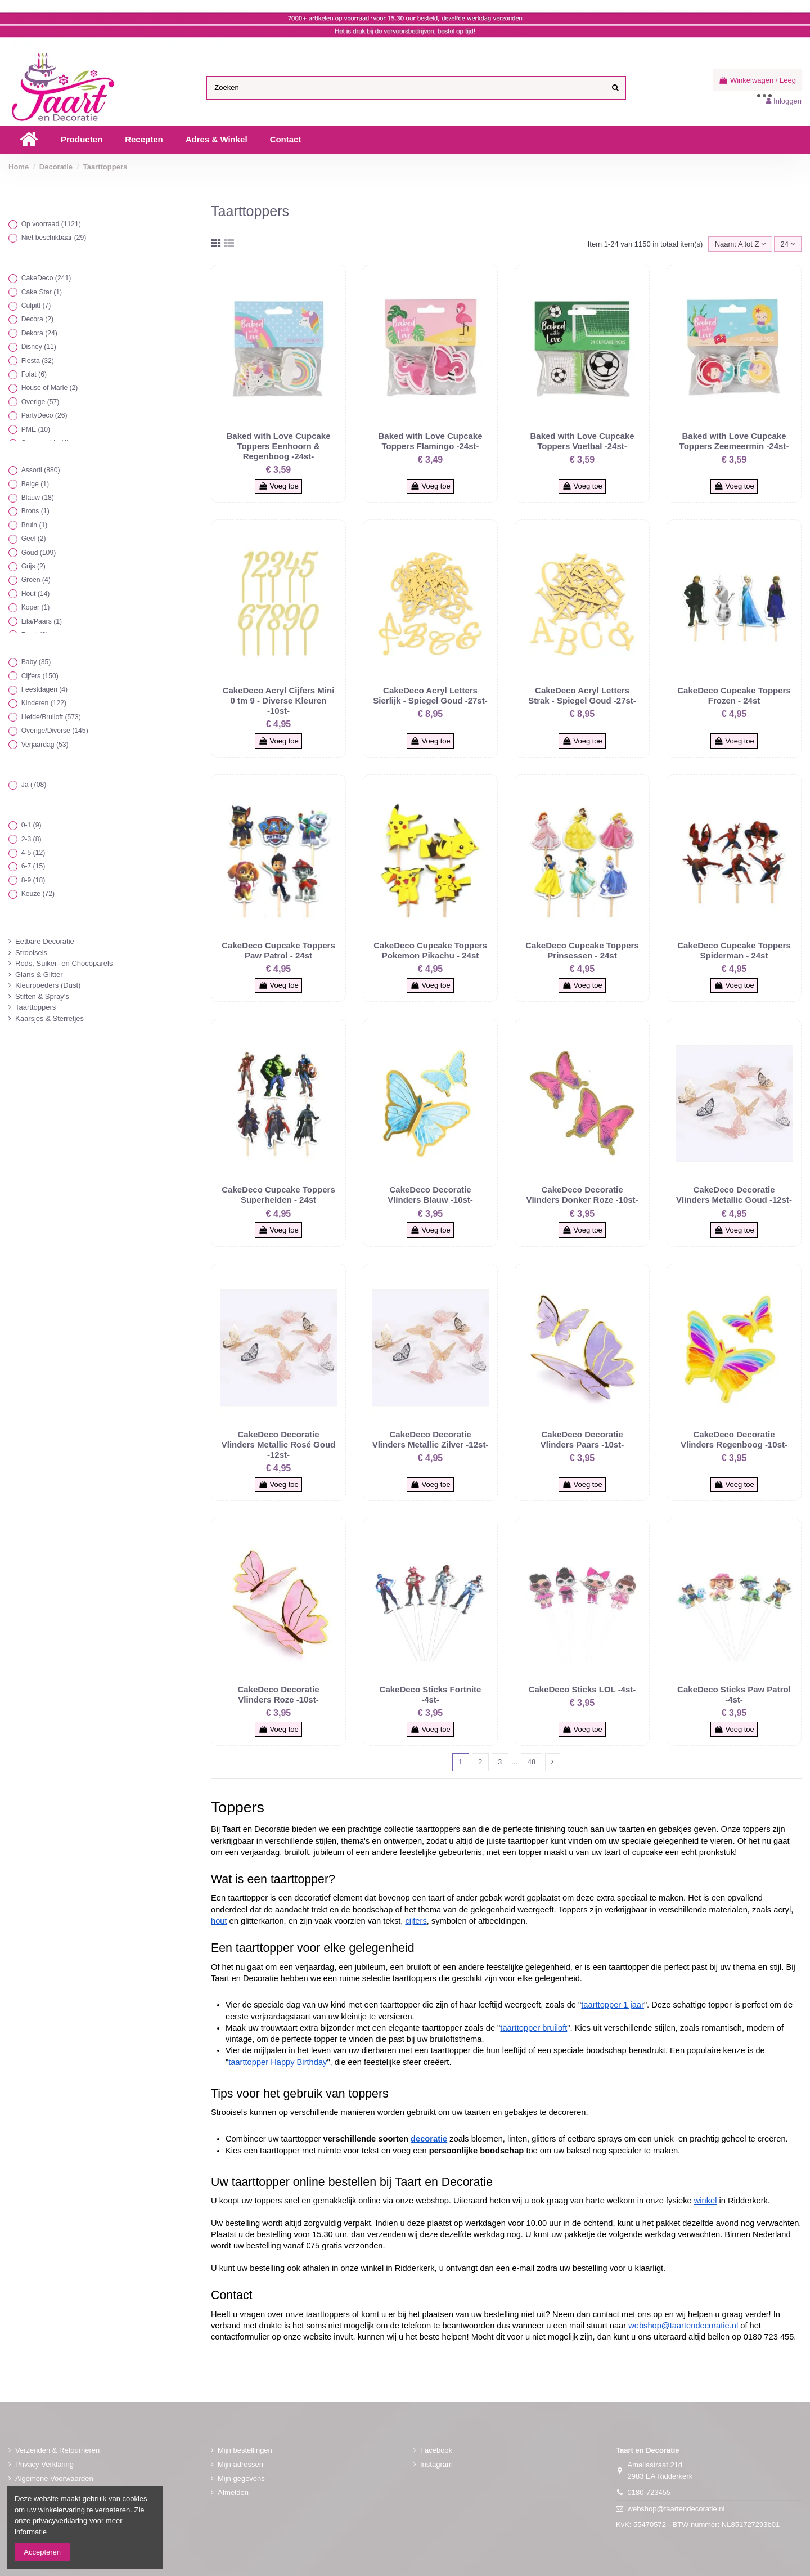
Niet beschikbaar (54, 237)
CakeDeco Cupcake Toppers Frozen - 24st (733, 695)
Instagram (436, 2464)
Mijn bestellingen (245, 2450)
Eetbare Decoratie (44, 941)
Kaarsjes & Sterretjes (49, 1018)
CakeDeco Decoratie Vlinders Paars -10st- (582, 1439)
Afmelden (233, 2492)
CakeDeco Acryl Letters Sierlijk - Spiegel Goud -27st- (430, 695)
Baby (36, 662)
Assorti (40, 470)
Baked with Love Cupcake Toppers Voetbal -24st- (582, 441)
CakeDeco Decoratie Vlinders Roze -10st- (278, 1694)
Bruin (34, 525)
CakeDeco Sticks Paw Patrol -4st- (734, 1694)
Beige (35, 484)
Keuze (38, 894)
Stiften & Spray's (42, 996)
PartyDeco (44, 415)
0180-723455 (649, 2492)
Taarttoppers (35, 1007)
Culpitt (36, 306)
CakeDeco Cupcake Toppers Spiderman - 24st (733, 950)
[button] (82, 140)
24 (788, 244)
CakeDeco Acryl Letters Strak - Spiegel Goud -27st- (582, 695)
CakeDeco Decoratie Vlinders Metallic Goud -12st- (734, 1194)
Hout (35, 594)
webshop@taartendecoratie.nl (676, 2509)
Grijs (33, 566)
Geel (33, 539)
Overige (40, 402)
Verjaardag (45, 745)
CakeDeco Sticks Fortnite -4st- (431, 1694)
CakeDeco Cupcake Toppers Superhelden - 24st (278, 1194)
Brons (35, 511)
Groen (36, 580)
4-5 (33, 853)
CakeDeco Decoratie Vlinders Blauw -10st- (430, 1194)
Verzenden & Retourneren (57, 2450)
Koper (35, 607)
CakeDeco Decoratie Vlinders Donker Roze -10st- (582, 1194)
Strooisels (31, 952)
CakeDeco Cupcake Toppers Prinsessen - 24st (581, 950)
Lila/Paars (41, 621)
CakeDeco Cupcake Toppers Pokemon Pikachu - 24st (430, 950)
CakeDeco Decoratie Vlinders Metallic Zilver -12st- (430, 1439)
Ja (34, 785)
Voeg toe (278, 486)
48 (532, 1762)
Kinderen (44, 703)
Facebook (436, 2450)
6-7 (33, 866)
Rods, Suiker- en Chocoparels (63, 963)
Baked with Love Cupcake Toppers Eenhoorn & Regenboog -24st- (278, 446)
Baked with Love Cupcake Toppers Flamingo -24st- (430, 441)
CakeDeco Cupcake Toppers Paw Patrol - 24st (278, 950)
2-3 (31, 839)
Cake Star (41, 292)
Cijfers (39, 676)
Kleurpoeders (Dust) (47, 985)
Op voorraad (51, 224)
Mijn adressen (240, 2464)
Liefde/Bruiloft (51, 717)
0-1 (31, 825)
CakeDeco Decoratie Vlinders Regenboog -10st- (734, 1439)
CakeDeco (46, 278)
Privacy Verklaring (44, 2464)
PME (35, 429)
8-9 (33, 880)
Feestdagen (44, 689)
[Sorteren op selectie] (740, 244)
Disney (38, 347)
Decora (37, 319)
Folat (34, 374)
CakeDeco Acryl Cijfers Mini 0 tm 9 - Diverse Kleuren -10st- (279, 700)
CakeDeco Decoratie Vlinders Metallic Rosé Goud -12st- (279, 1444)
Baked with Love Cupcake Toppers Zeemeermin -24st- (734, 441)
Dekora (39, 333)
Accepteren (42, 2552)
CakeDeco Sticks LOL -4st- (582, 1689)
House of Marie (49, 388)
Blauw (37, 497)
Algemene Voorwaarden (54, 2478)
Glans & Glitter (39, 974)
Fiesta (37, 361)
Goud (38, 553)
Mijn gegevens (241, 2478)
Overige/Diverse (54, 730)
